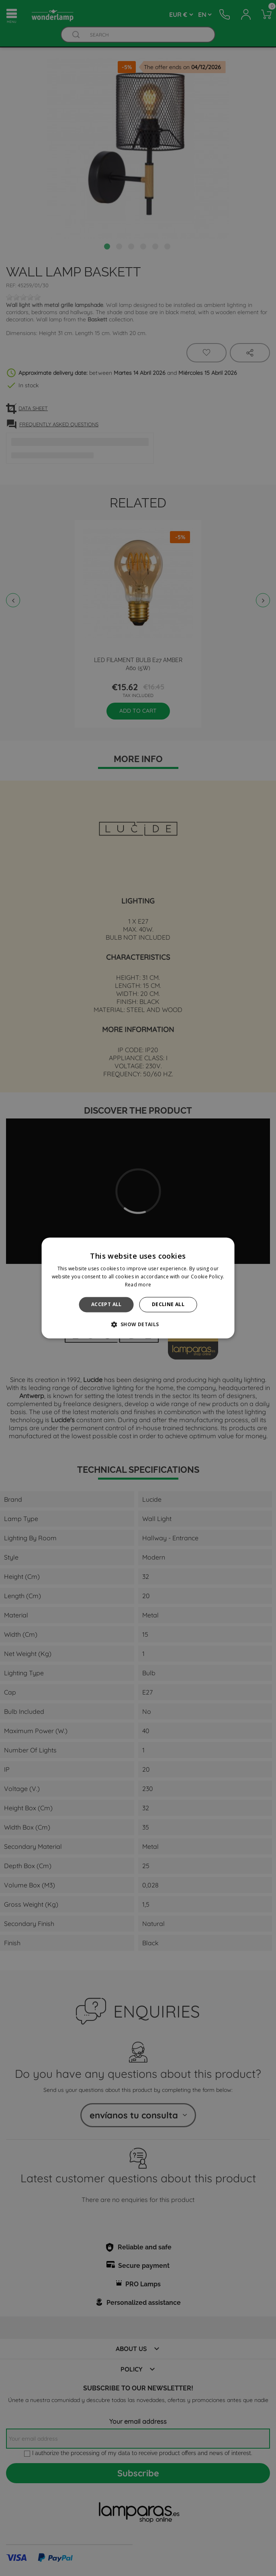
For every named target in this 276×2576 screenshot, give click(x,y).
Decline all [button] (168, 1304)
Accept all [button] (106, 1304)
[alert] (138, 1288)
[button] (138, 1325)
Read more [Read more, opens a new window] (138, 1284)
